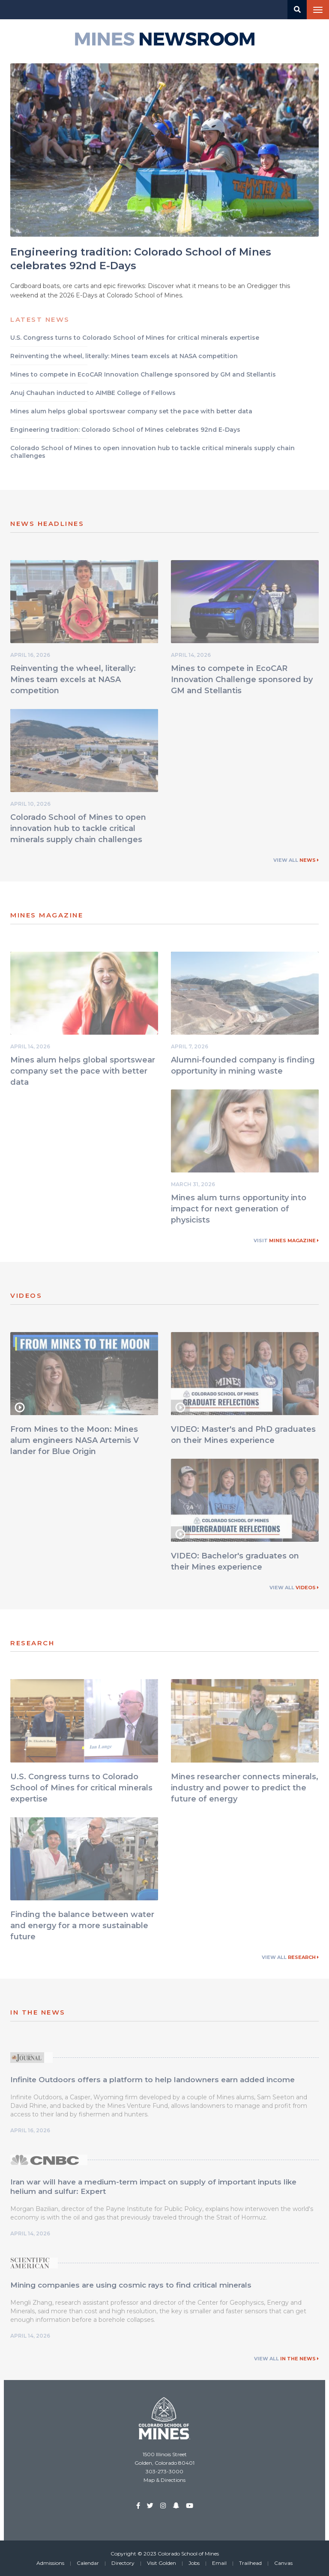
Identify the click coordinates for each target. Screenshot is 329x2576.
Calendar (88, 2563)
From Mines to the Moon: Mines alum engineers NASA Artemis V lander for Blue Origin (74, 1443)
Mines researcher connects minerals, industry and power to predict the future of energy (244, 1790)
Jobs (194, 2563)
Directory (123, 2563)
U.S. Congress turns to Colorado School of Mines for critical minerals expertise (81, 1790)
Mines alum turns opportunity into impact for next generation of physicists (238, 1211)
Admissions (50, 2563)
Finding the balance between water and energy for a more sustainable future (82, 1928)
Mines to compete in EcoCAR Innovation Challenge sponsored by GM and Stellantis (242, 681)
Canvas (283, 2563)
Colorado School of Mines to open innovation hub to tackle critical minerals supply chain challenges (78, 830)
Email (219, 2563)
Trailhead (250, 2563)
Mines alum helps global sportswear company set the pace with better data (82, 1073)
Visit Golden (161, 2563)
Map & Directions (164, 2480)
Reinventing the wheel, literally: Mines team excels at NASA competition (73, 681)
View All (296, 860)
